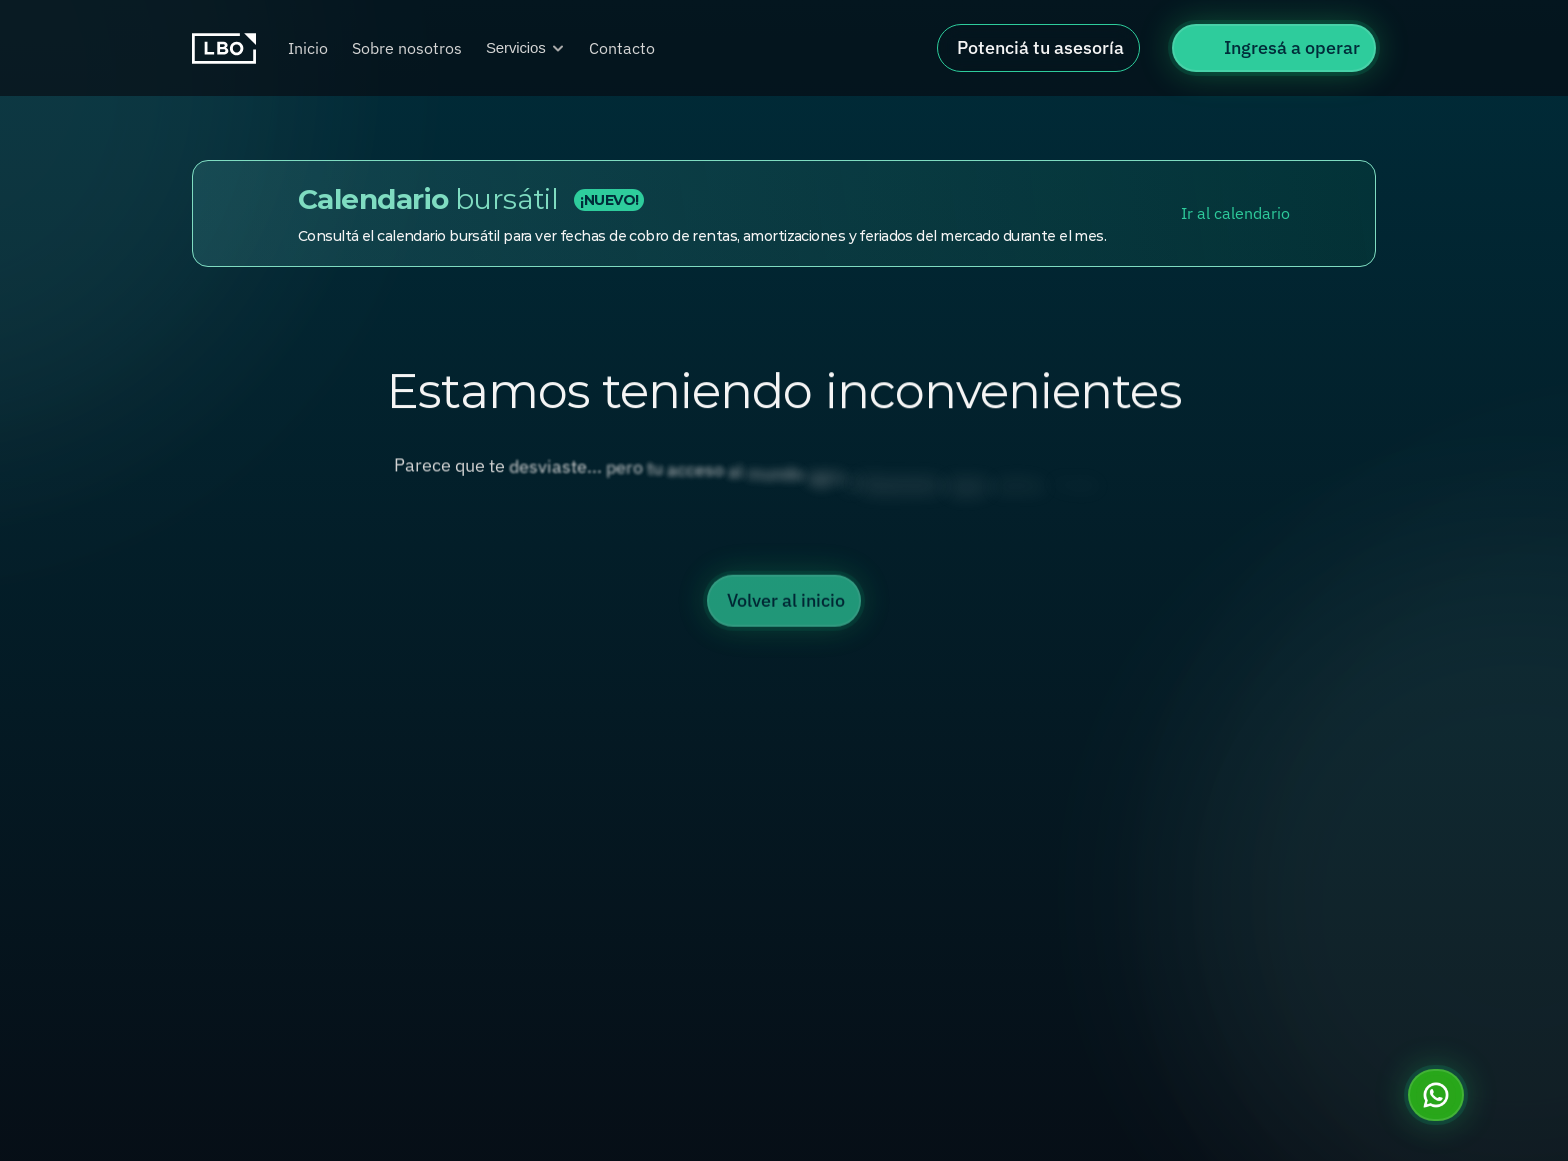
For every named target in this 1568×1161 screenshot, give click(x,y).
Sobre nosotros (407, 48)
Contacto (622, 48)
